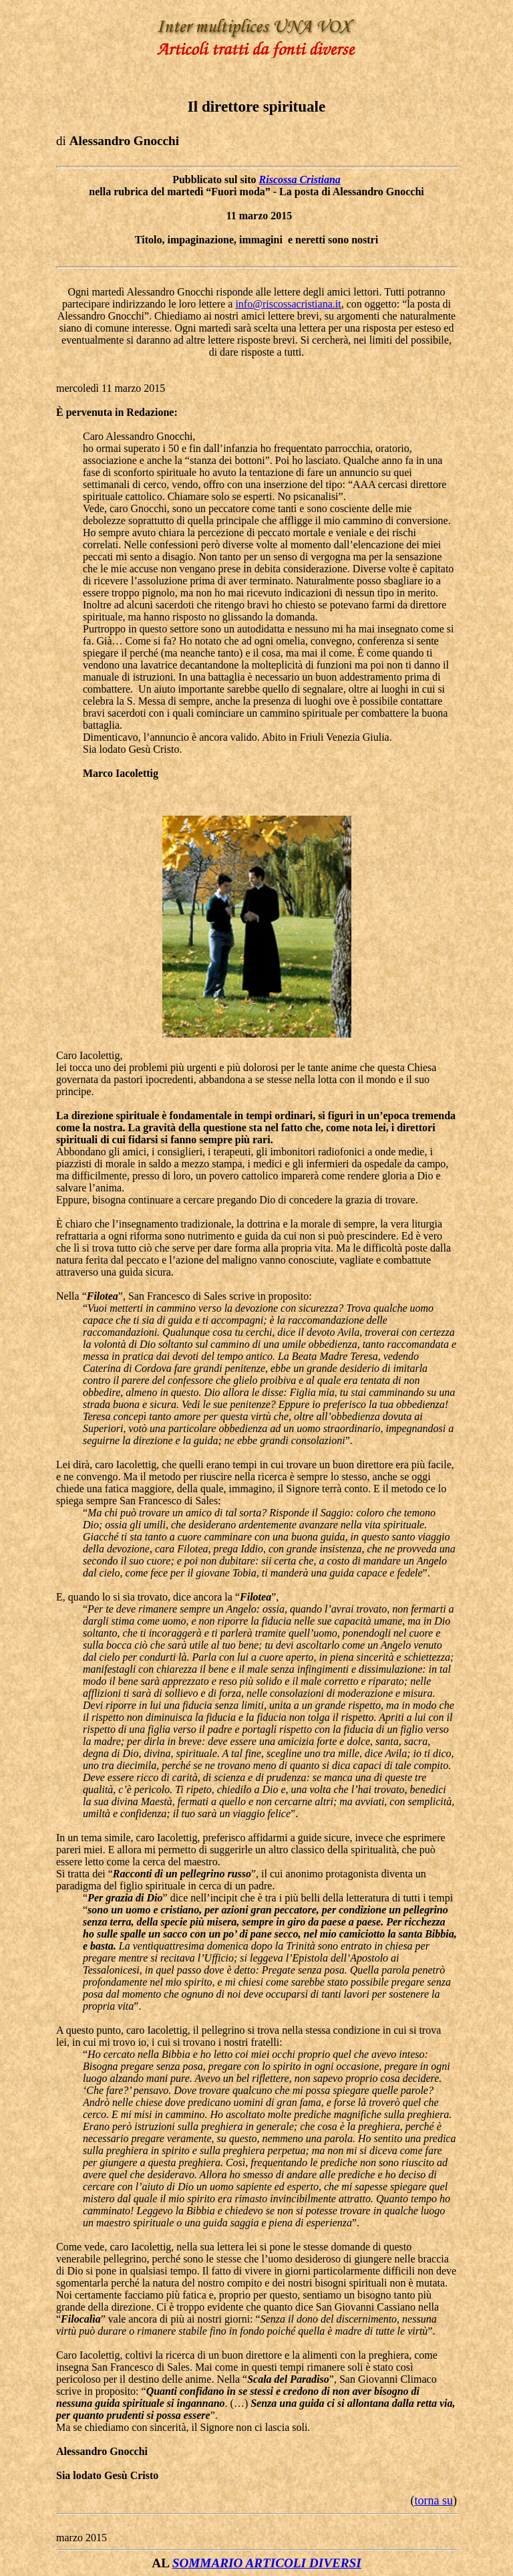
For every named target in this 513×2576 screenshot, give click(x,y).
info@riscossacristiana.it (288, 304)
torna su (434, 2500)
